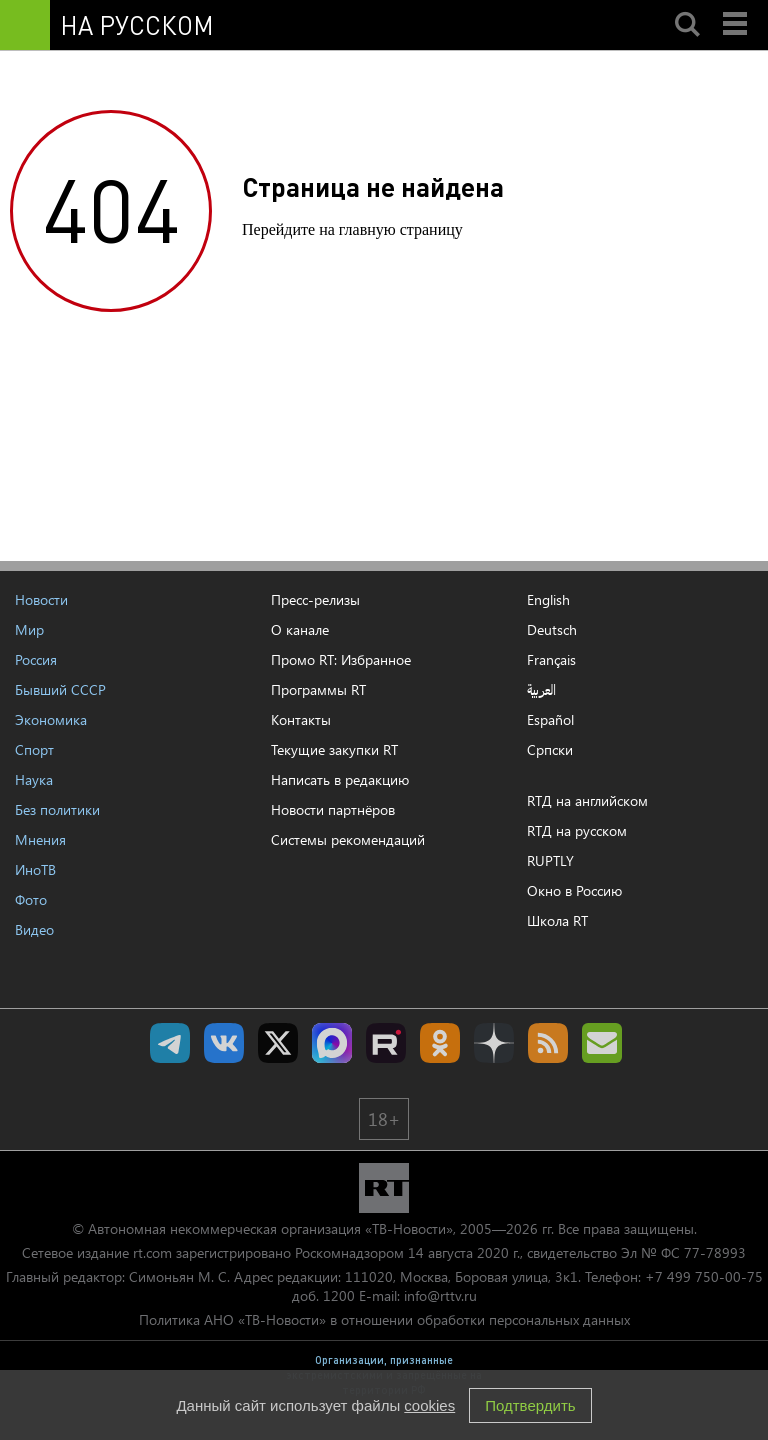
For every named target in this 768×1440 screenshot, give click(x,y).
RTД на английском (587, 800)
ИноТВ (35, 869)
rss (548, 1043)
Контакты (301, 719)
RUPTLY (550, 860)
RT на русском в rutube (386, 1043)
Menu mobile (737, 7)
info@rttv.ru (440, 1295)
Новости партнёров (333, 809)
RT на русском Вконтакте (224, 1043)
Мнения (40, 839)
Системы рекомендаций (348, 839)
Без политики (57, 809)
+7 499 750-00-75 (704, 1276)
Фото (31, 899)
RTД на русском (577, 830)
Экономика (51, 719)
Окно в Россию (574, 890)
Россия (36, 659)
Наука (34, 779)
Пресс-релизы (315, 599)
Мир (29, 629)
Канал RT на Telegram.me (170, 1043)
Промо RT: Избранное (341, 659)
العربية (541, 690)
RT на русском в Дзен (494, 1043)
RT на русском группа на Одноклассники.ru (440, 1043)
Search (687, 7)
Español (550, 720)
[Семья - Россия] (414, 25)
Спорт (34, 749)
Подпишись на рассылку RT (602, 1043)
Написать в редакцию (340, 779)
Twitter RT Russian (278, 1043)
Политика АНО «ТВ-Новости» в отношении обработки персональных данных (384, 1319)
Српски (550, 750)
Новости (41, 599)
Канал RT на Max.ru (332, 1043)
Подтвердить (530, 1405)
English (548, 600)
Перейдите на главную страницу (352, 229)
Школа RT (557, 920)
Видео (34, 929)
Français (551, 660)
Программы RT (318, 689)
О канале (300, 629)
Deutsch (552, 630)
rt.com (152, 1252)
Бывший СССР (60, 689)
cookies (429, 1405)
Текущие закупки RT (334, 749)
